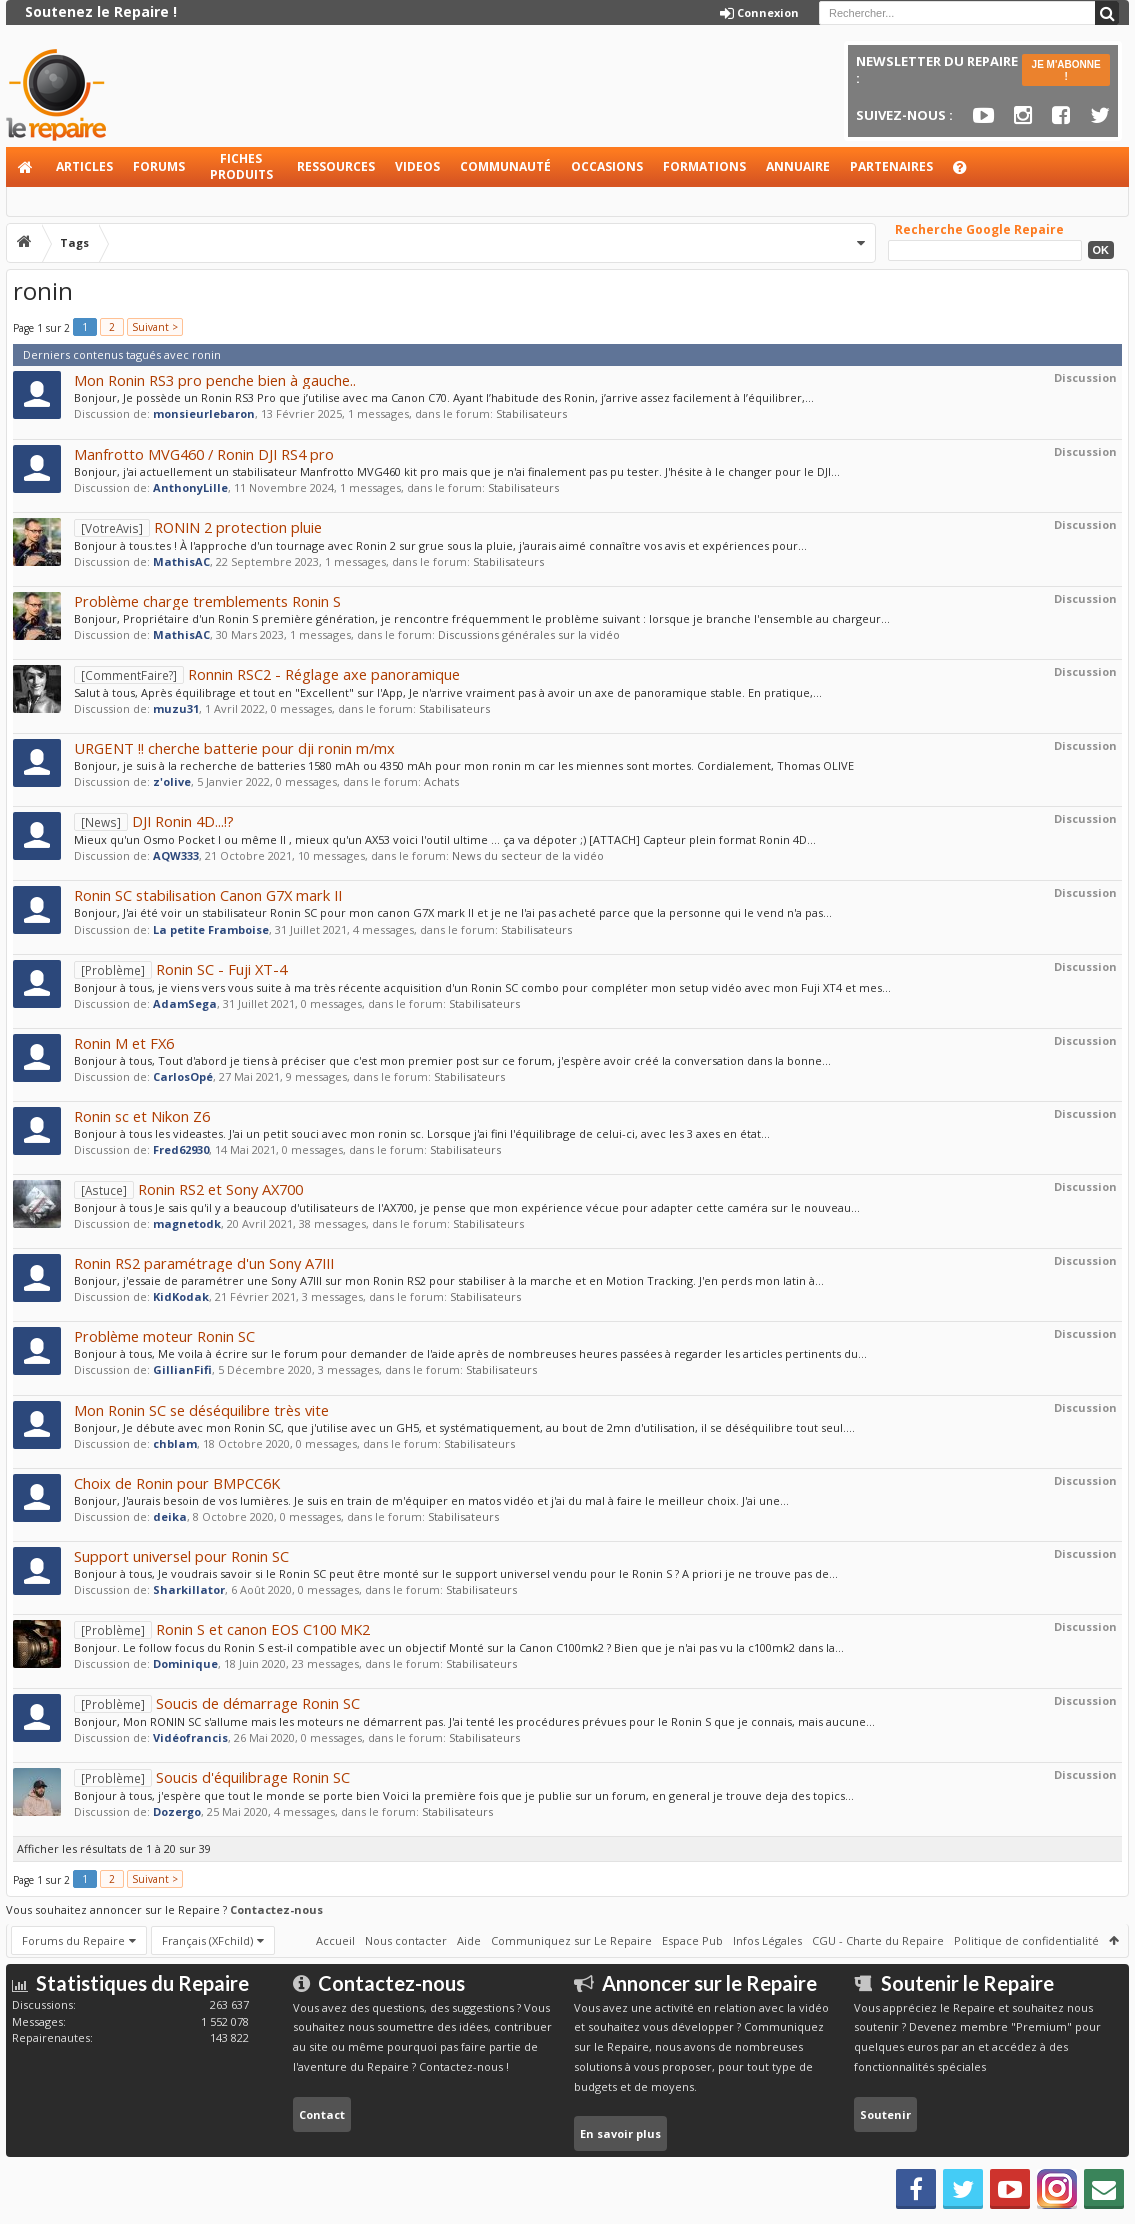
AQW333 (176, 855)
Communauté (505, 166)
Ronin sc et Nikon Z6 (142, 1116)
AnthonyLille (190, 487)
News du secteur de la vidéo (528, 855)
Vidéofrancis (190, 1737)
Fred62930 (181, 1149)
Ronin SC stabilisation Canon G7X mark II (208, 895)
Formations (704, 166)
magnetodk (187, 1223)
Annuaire (798, 166)
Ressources (336, 166)
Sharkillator (189, 1589)
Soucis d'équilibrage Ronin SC (212, 1777)
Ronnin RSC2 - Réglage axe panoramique (267, 674)
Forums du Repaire (73, 1940)
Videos (417, 166)
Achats (441, 781)
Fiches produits (241, 166)
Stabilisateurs (531, 413)
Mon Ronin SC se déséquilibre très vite (201, 1410)
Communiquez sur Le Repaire (571, 1940)
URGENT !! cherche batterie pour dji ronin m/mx (234, 748)
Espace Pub (692, 1940)
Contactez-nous (276, 1909)
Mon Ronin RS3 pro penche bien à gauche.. (215, 380)
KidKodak (181, 1296)
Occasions (607, 166)
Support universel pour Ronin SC (181, 1556)
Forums (159, 166)
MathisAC (181, 561)
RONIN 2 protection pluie (198, 527)
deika (170, 1516)
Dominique (185, 1663)
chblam (175, 1443)
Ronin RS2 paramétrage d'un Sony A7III (204, 1263)
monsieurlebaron (204, 413)
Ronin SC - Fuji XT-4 (180, 969)
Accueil (26, 167)
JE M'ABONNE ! (1066, 70)
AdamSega (185, 1003)
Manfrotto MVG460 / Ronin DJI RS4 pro (204, 454)
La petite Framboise (211, 929)
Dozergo (177, 1811)
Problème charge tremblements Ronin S (207, 601)
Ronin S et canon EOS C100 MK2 (222, 1629)
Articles (84, 166)
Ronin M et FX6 (124, 1043)
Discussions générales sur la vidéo (529, 634)
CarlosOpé (183, 1076)
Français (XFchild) (207, 1940)
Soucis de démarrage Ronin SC (217, 1703)
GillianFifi (182, 1369)
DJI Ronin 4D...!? (154, 821)
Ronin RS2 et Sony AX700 (188, 1189)
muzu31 (176, 708)
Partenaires (891, 166)
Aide (969, 172)
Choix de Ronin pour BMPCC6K (177, 1483)
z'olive (172, 781)
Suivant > (155, 327)
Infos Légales (767, 1940)
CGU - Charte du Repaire (878, 1940)
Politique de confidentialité (1026, 1940)
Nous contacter (406, 1940)
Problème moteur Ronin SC (164, 1336)
